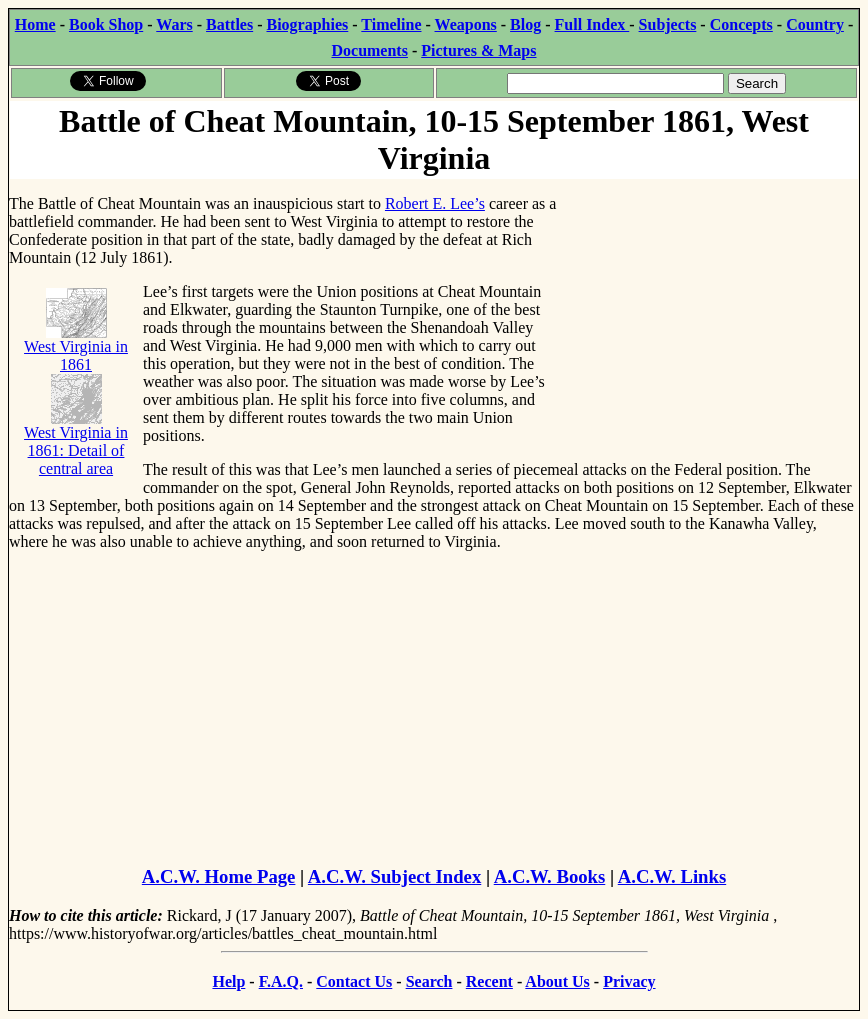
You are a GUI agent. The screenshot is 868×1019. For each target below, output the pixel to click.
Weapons (466, 24)
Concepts (741, 24)
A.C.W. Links (672, 876)
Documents (369, 50)
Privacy (629, 981)
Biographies (307, 24)
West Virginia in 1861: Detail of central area (76, 433)
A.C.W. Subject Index (394, 876)
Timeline (391, 24)
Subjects (668, 24)
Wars (174, 24)
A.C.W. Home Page (219, 876)
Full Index (592, 24)
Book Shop (106, 24)
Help (228, 981)
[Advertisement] (708, 305)
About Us (557, 981)
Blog (525, 24)
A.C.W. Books (550, 876)
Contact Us (354, 981)
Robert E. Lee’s (435, 203)
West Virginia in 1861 (76, 338)
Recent (489, 981)
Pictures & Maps (478, 50)
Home (35, 24)
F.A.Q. (281, 981)
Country (815, 24)
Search (429, 981)
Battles (229, 24)
